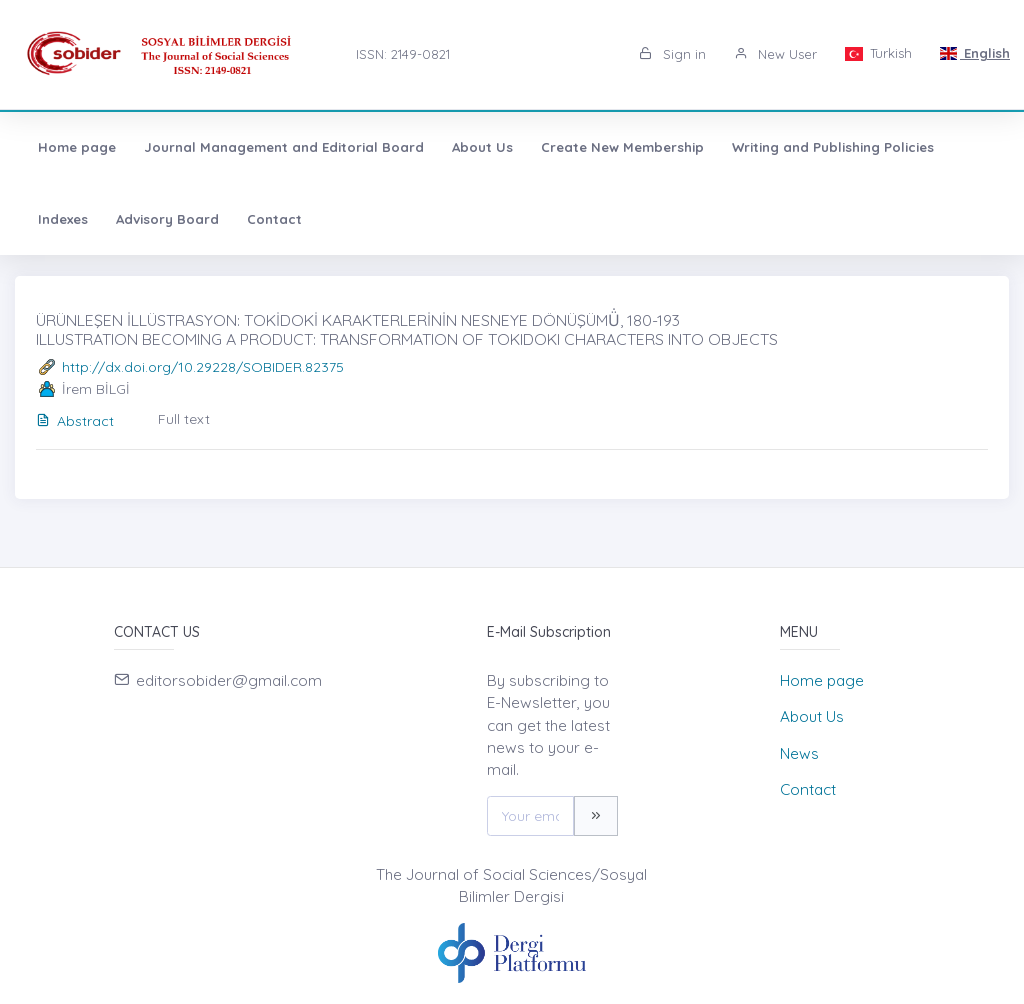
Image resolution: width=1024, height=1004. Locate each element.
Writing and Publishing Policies (833, 147)
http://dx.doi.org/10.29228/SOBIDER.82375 (203, 367)
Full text (184, 419)
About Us (482, 147)
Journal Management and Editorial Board (284, 147)
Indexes (63, 219)
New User (775, 54)
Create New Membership (622, 147)
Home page (77, 147)
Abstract (75, 421)
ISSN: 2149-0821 (403, 54)
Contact (274, 219)
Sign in (672, 54)
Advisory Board (167, 219)
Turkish (878, 53)
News (799, 753)
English (975, 53)
